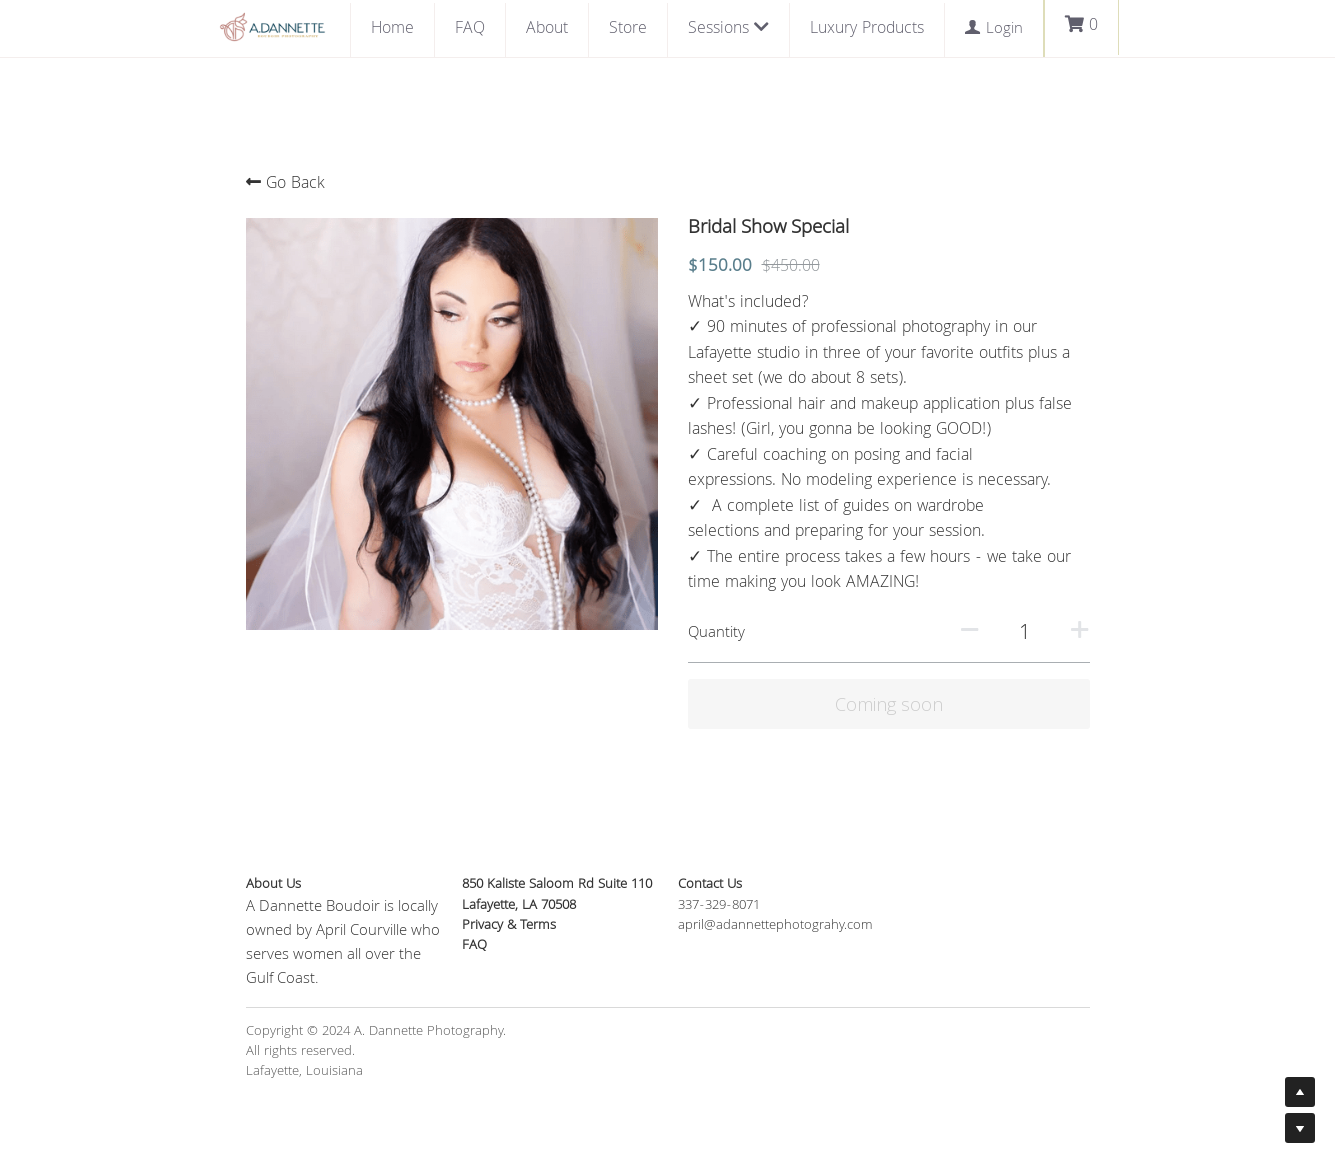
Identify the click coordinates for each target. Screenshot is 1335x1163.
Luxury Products (867, 29)
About (547, 29)
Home (392, 29)
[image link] (272, 25)
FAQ (470, 29)
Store (628, 29)
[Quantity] (1025, 634)
